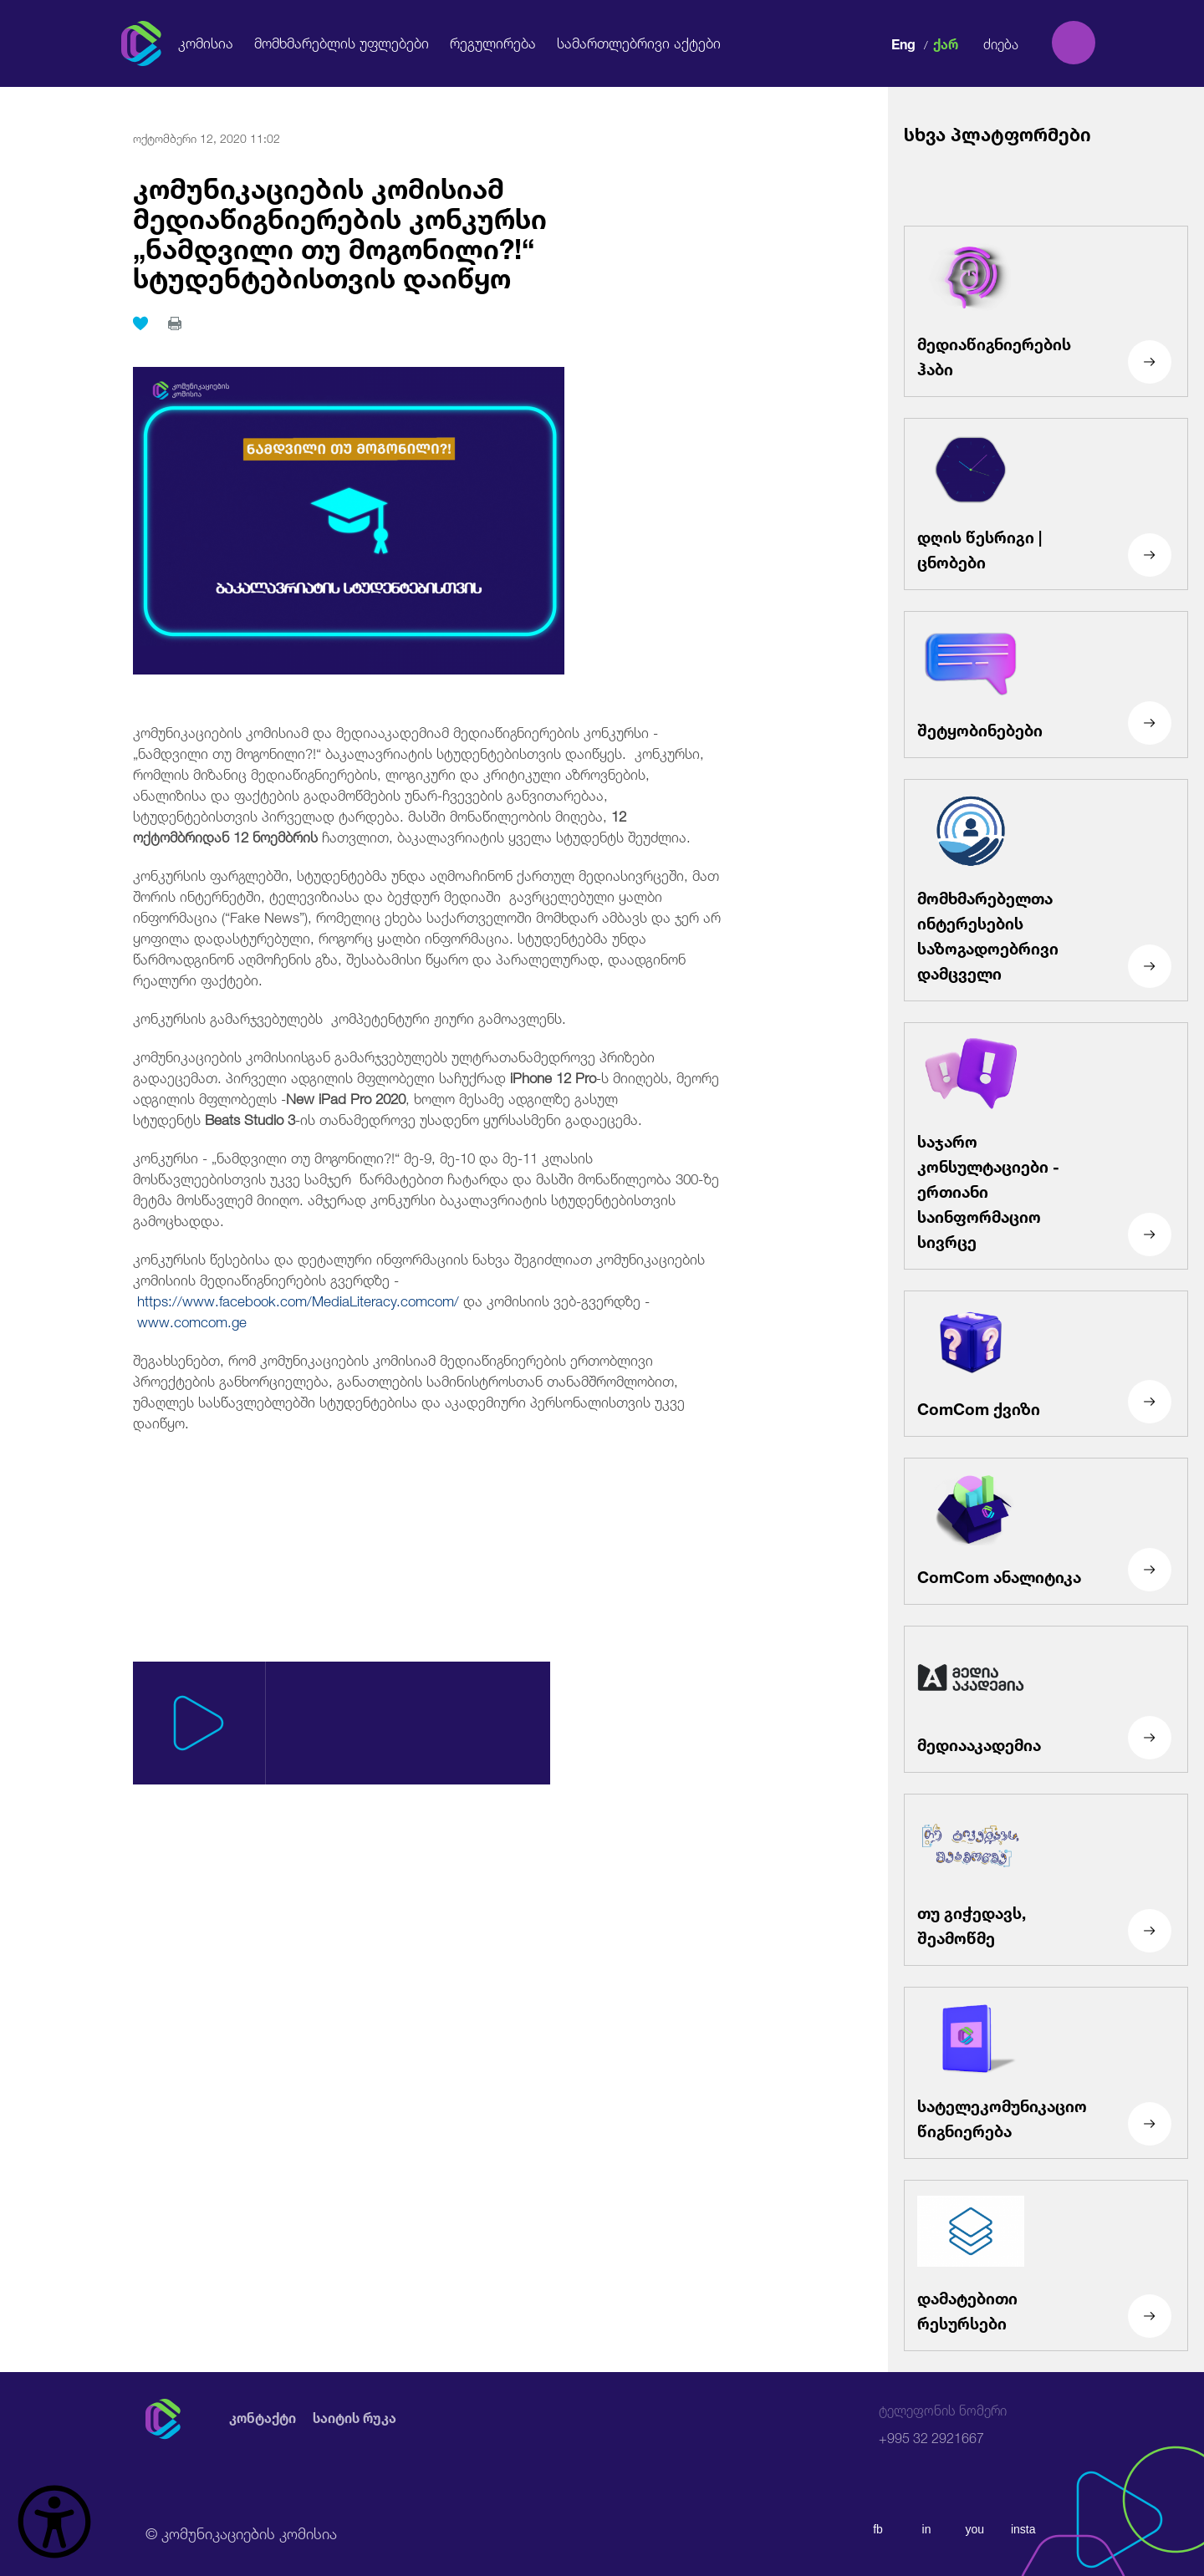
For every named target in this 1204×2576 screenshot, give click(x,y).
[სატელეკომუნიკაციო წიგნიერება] (1046, 2073)
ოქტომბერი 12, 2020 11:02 (206, 137)
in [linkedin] (926, 2529)
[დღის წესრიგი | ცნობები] (1046, 504)
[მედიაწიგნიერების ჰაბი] (1046, 312)
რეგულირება (493, 42)
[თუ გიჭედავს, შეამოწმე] (1046, 1880)
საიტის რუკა (354, 2418)
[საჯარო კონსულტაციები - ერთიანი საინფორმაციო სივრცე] (1046, 1146)
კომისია (205, 42)
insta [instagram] (1023, 2529)
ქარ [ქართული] (945, 42)
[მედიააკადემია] (1046, 1699)
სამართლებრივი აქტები (639, 42)
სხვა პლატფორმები (997, 132)
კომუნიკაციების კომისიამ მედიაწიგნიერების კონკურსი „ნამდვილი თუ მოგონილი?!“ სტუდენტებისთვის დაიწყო (340, 230)
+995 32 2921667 (943, 2424)
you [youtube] (975, 2529)
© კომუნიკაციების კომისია (241, 2532)
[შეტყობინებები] (1046, 684)
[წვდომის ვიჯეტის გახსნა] (54, 2521)
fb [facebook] (878, 2529)
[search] (1073, 42)
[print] (174, 323)
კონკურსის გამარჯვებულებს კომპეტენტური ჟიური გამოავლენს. (349, 1016)
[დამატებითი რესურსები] (1046, 2266)
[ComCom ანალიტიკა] (1046, 1531)
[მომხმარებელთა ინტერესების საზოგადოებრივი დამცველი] (1046, 890)
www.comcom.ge (192, 1319)
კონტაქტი (262, 2418)
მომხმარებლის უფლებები (341, 42)
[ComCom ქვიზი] (1046, 1364)
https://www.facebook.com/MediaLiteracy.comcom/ (298, 1298)
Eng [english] (903, 42)
